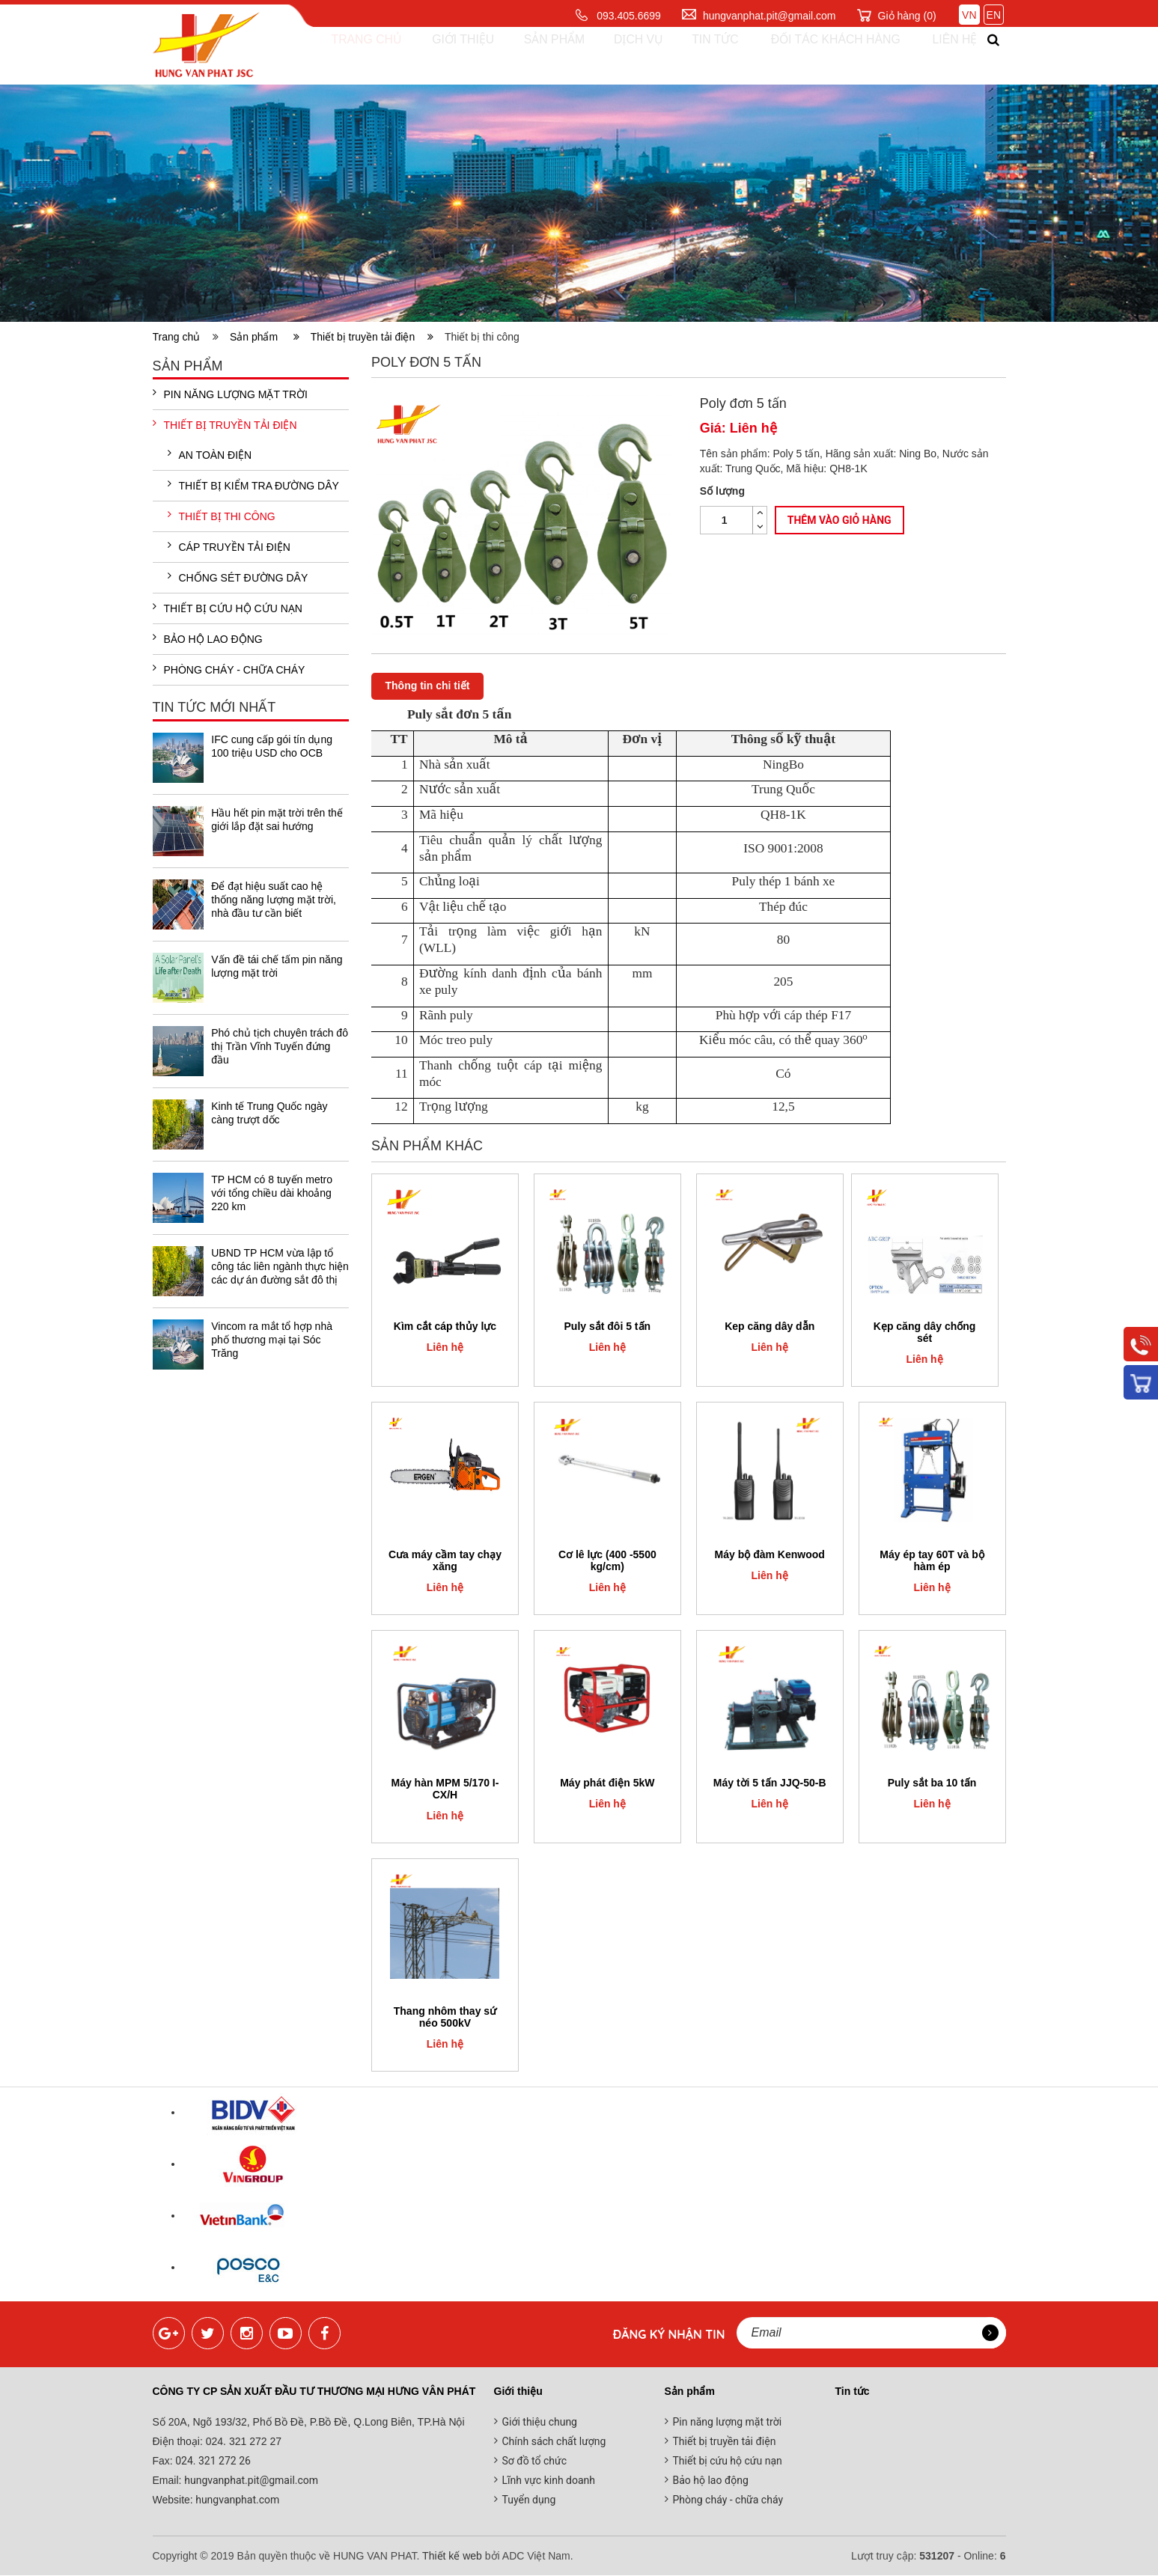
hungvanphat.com (236, 2500)
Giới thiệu (451, 55)
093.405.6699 (629, 16)
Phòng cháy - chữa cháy (229, 670)
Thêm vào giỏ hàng (839, 520)
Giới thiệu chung (539, 2423)
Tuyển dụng (529, 2500)
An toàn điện (210, 455)
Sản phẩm (542, 55)
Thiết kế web (452, 2557)
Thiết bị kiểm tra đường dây (253, 485)
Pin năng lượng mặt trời (230, 394)
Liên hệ (941, 55)
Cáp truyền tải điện (229, 547)
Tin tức (700, 55)
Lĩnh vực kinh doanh (549, 2481)
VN (969, 15)
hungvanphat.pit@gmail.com (769, 16)
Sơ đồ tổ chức (534, 2461)
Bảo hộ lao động (208, 639)
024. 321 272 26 (212, 2461)
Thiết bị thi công (221, 516)
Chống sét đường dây (238, 578)
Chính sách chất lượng (554, 2442)
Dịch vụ (625, 55)
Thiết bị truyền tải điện (372, 337)
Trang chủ (356, 55)
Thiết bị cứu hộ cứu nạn (227, 608)
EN (994, 15)
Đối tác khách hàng (821, 55)
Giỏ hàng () (907, 16)
